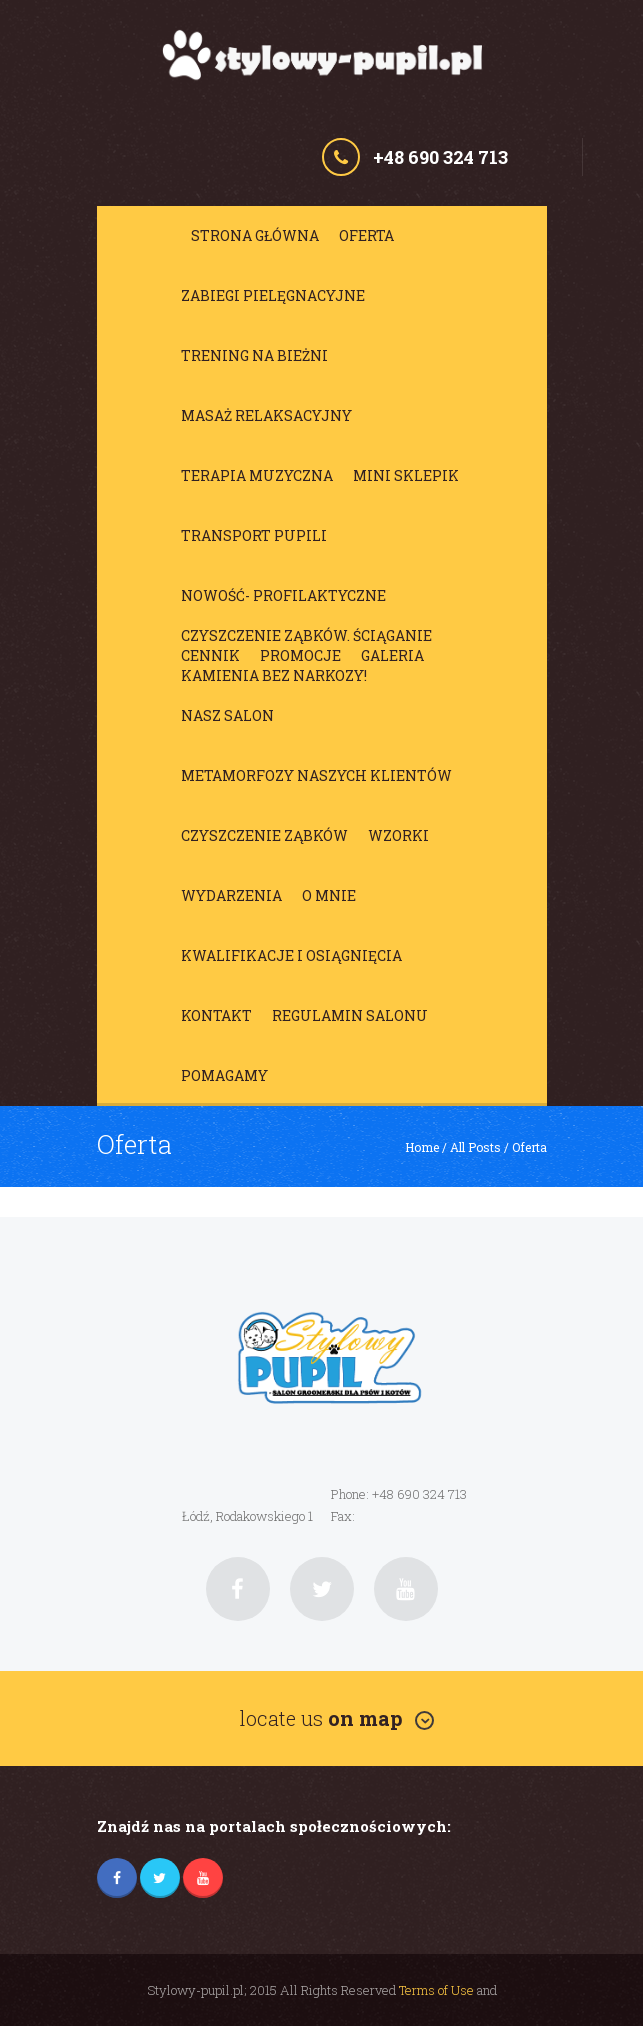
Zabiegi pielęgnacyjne (273, 295)
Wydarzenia (231, 895)
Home (422, 1147)
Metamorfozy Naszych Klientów (316, 775)
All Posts (475, 1147)
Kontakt (216, 1015)
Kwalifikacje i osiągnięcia (291, 955)
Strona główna (255, 235)
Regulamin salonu (350, 1015)
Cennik (210, 655)
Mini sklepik (406, 475)
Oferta (366, 235)
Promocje (300, 655)
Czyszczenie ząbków (264, 835)
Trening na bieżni (254, 355)
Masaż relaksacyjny (266, 415)
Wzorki (398, 835)
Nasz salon (227, 715)
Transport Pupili (254, 535)
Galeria (392, 655)
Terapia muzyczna (257, 475)
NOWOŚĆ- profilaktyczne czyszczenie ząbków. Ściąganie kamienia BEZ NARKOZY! (306, 601)
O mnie (329, 895)
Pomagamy (224, 1075)
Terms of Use (436, 1990)
